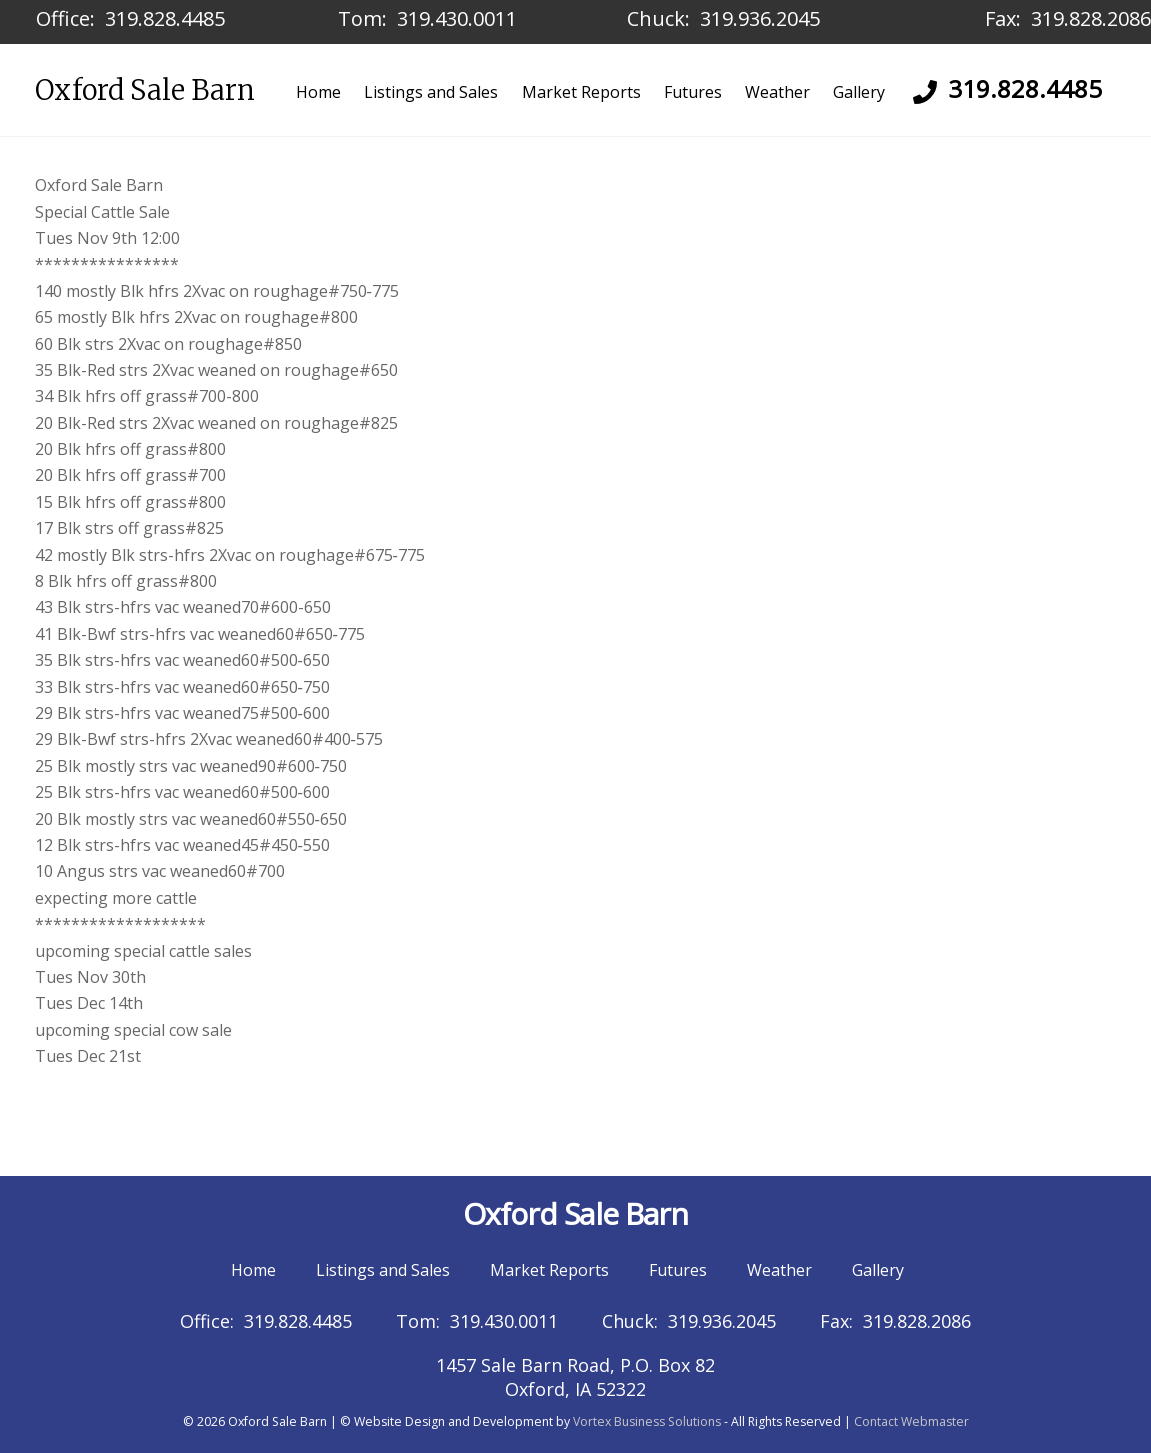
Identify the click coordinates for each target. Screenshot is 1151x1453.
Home (318, 92)
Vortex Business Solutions (647, 1421)
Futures (693, 92)
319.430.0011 (457, 18)
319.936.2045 (760, 18)
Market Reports (581, 92)
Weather (777, 92)
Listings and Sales (431, 92)
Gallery (859, 92)
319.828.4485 (165, 18)
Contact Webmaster (911, 1421)
